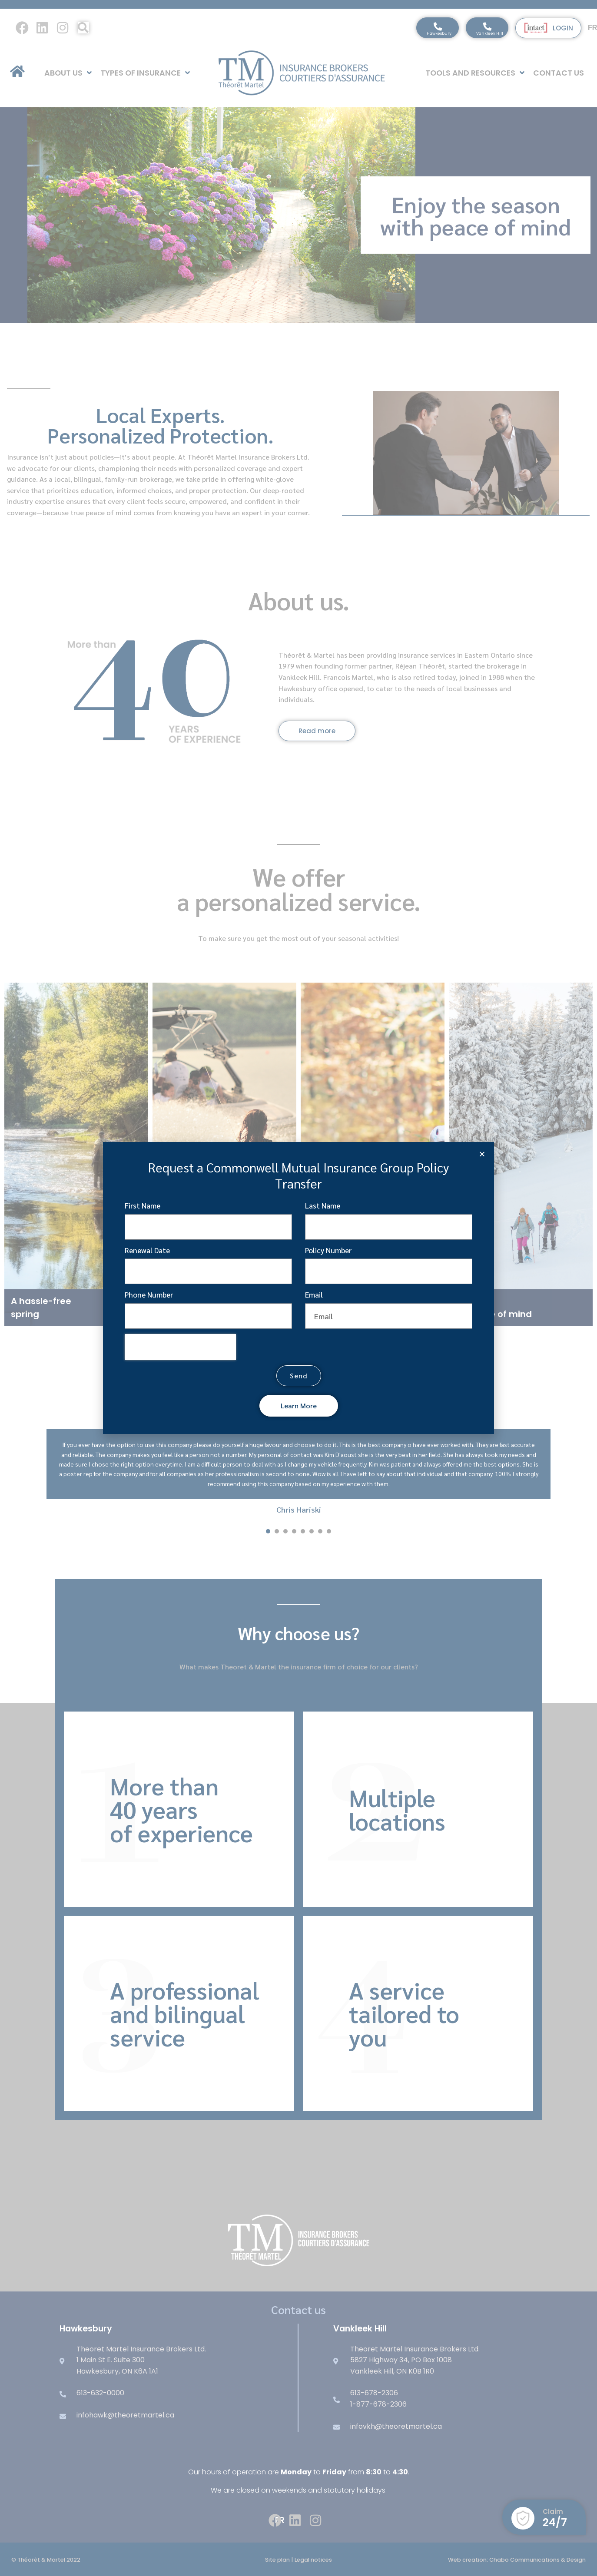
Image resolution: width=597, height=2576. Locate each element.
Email (314, 1294)
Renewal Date (147, 1250)
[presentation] (180, 1347)
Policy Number (328, 1250)
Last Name (322, 1205)
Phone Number (149, 1294)
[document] (298, 1288)
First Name (142, 1205)
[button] (482, 1154)
